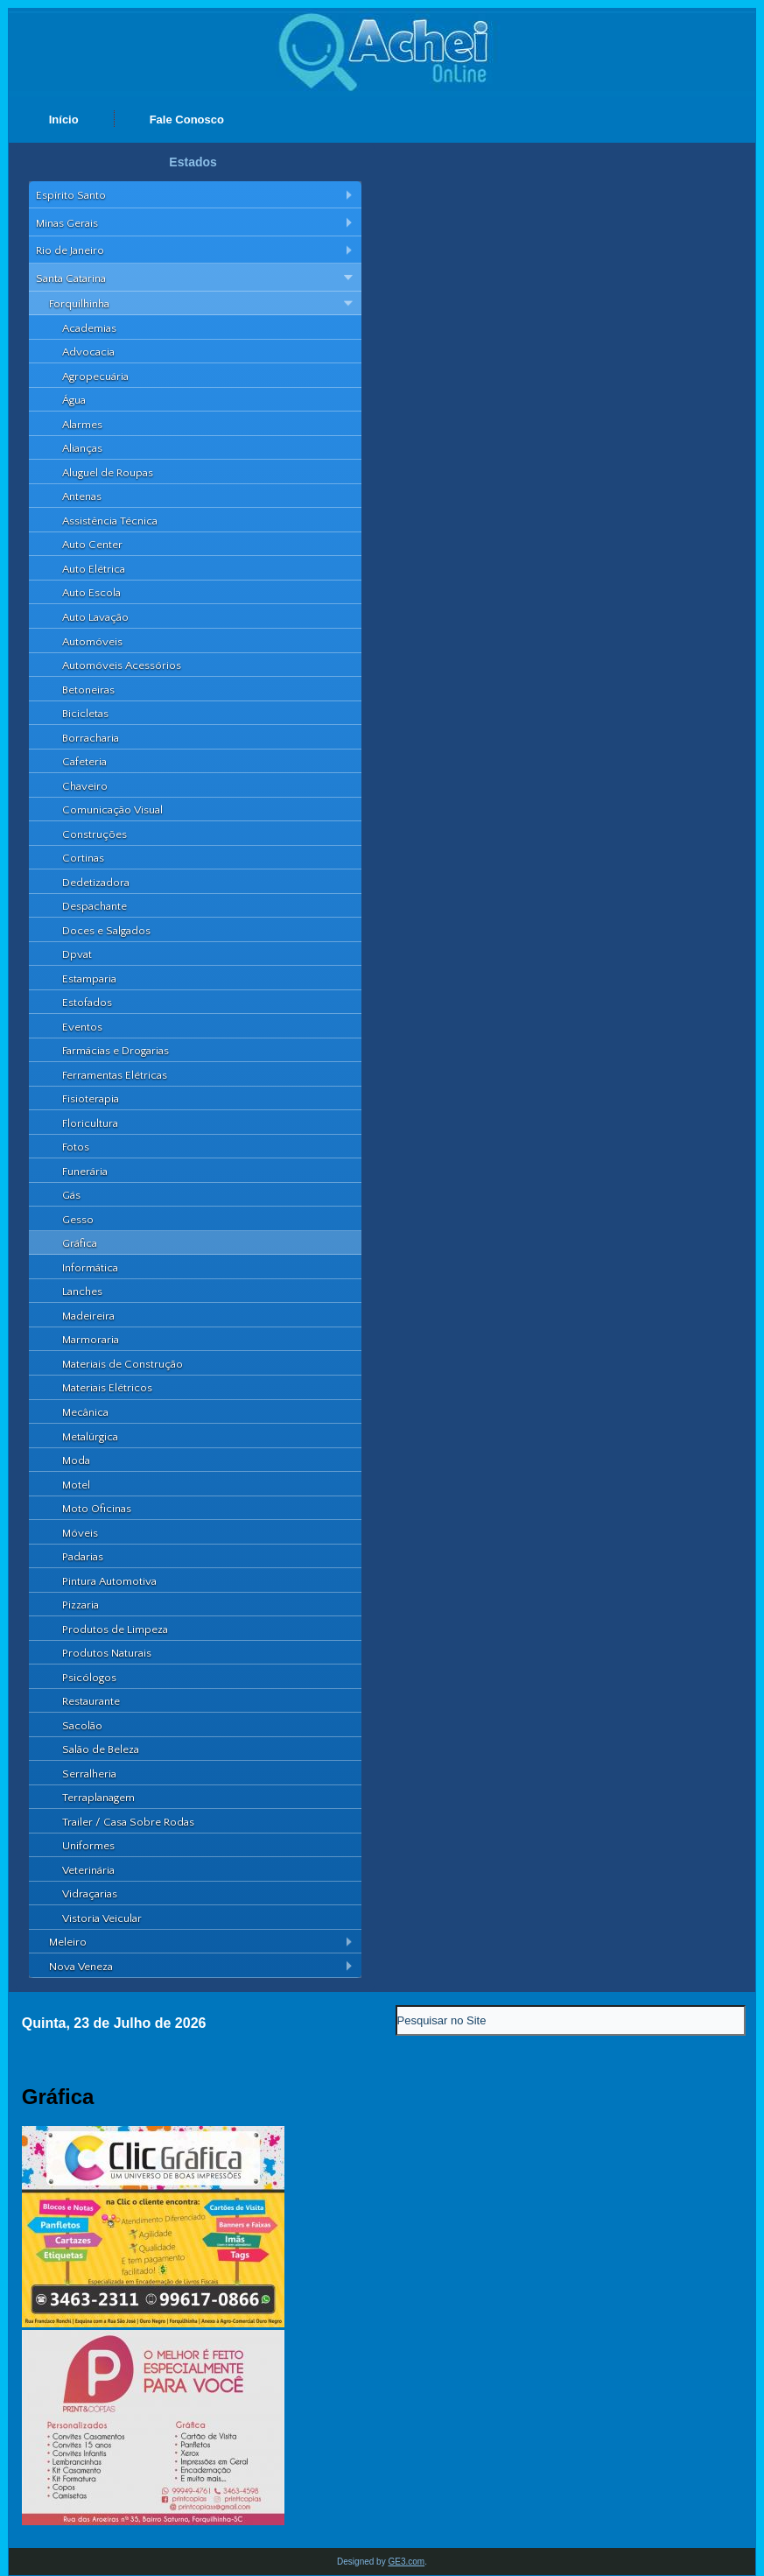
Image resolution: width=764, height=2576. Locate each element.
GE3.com (406, 2561)
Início (64, 119)
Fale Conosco (187, 119)
